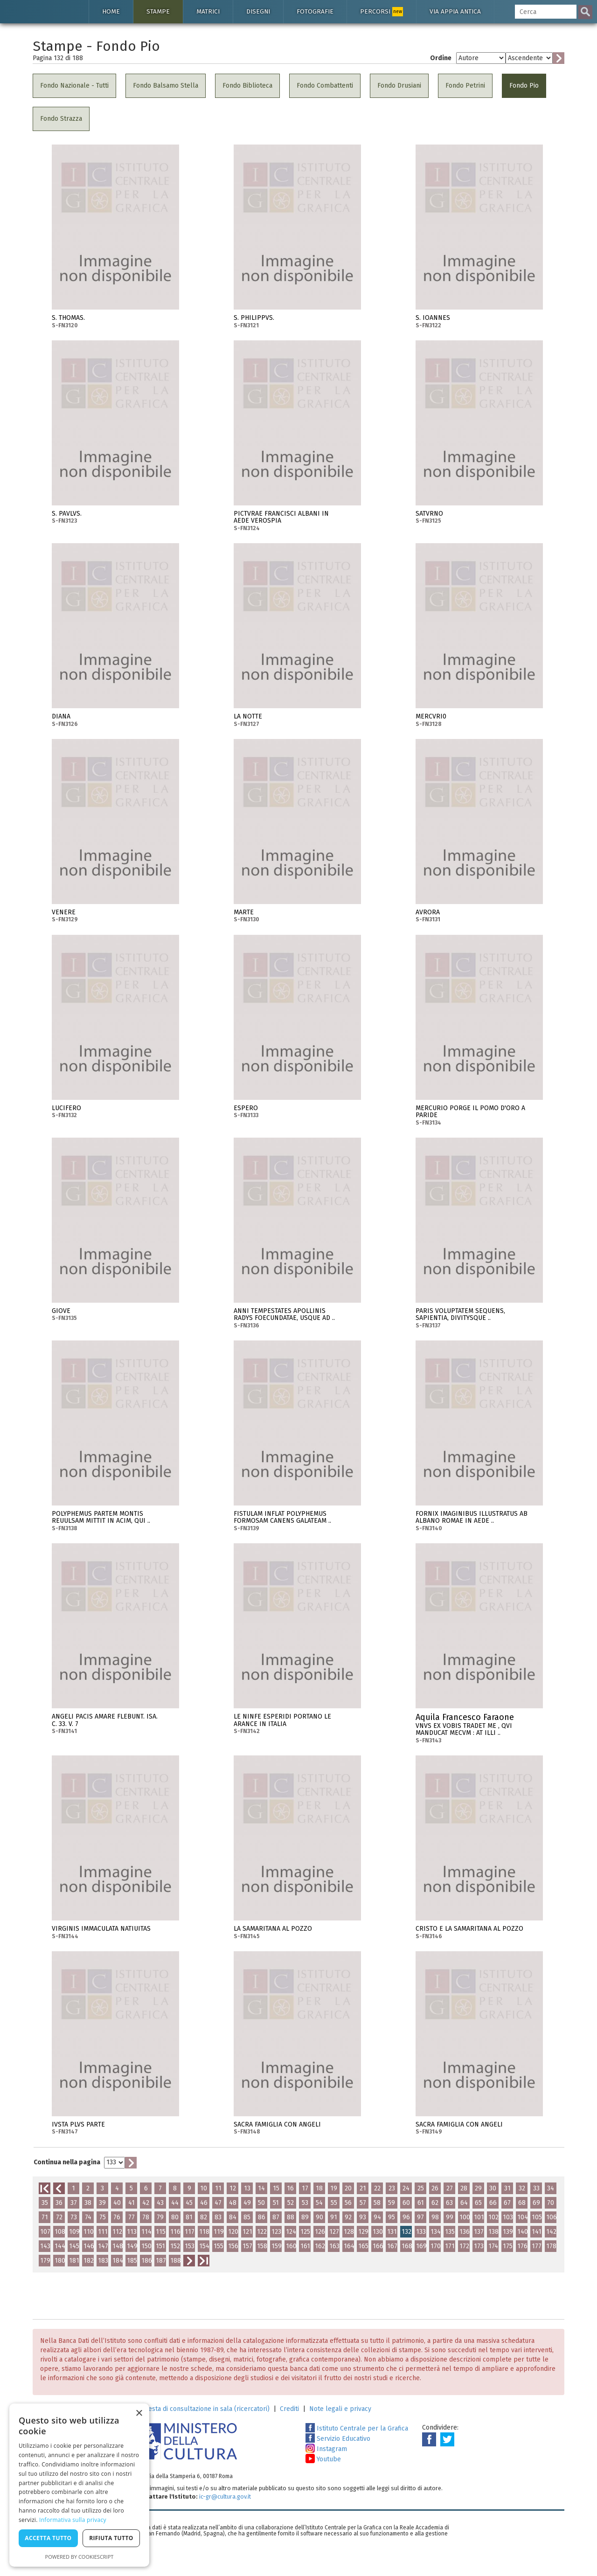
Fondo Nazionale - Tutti (74, 86)
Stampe (158, 11)
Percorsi (381, 11)
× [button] (138, 2413)
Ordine (440, 58)
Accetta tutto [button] (48, 2538)
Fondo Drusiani (399, 86)
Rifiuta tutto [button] (111, 2538)
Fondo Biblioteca (247, 86)
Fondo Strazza (61, 119)
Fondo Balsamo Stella (165, 86)
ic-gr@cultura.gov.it (225, 2496)
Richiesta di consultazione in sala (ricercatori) (202, 2409)
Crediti (289, 2409)
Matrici (208, 11)
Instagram (326, 2449)
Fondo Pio (524, 86)
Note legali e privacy (340, 2409)
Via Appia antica (455, 11)
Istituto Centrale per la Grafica (356, 2428)
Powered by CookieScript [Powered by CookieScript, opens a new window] (79, 2556)
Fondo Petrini (465, 86)
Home (111, 11)
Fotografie (315, 11)
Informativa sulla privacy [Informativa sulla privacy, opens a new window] (72, 2520)
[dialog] (79, 2485)
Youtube (323, 2459)
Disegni (258, 11)
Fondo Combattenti (325, 86)
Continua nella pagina (67, 2162)
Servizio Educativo (337, 2439)
